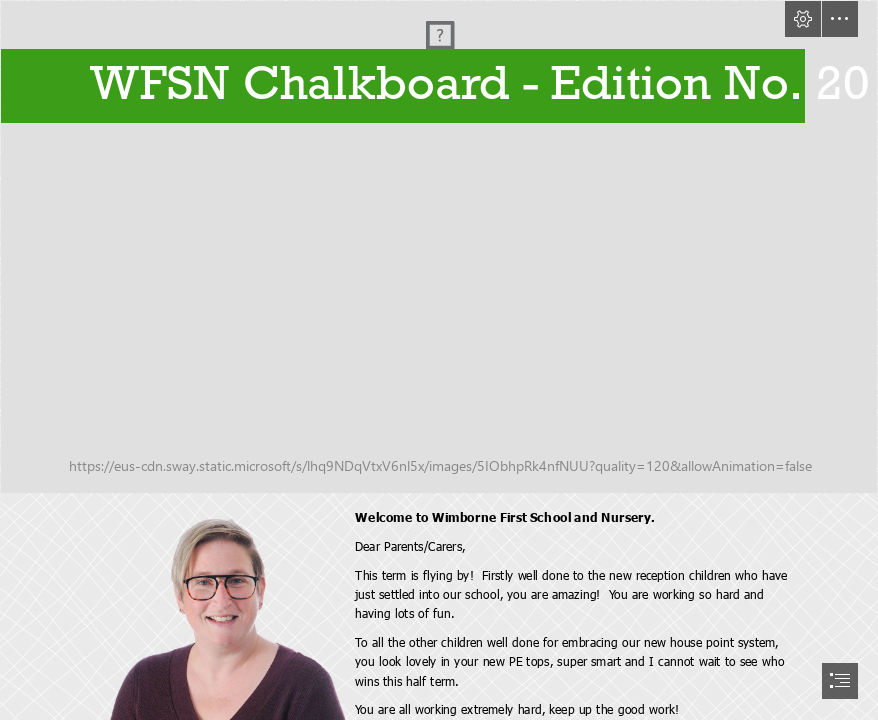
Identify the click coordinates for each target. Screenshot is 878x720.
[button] (803, 19)
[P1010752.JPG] (439, 247)
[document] (439, 360)
